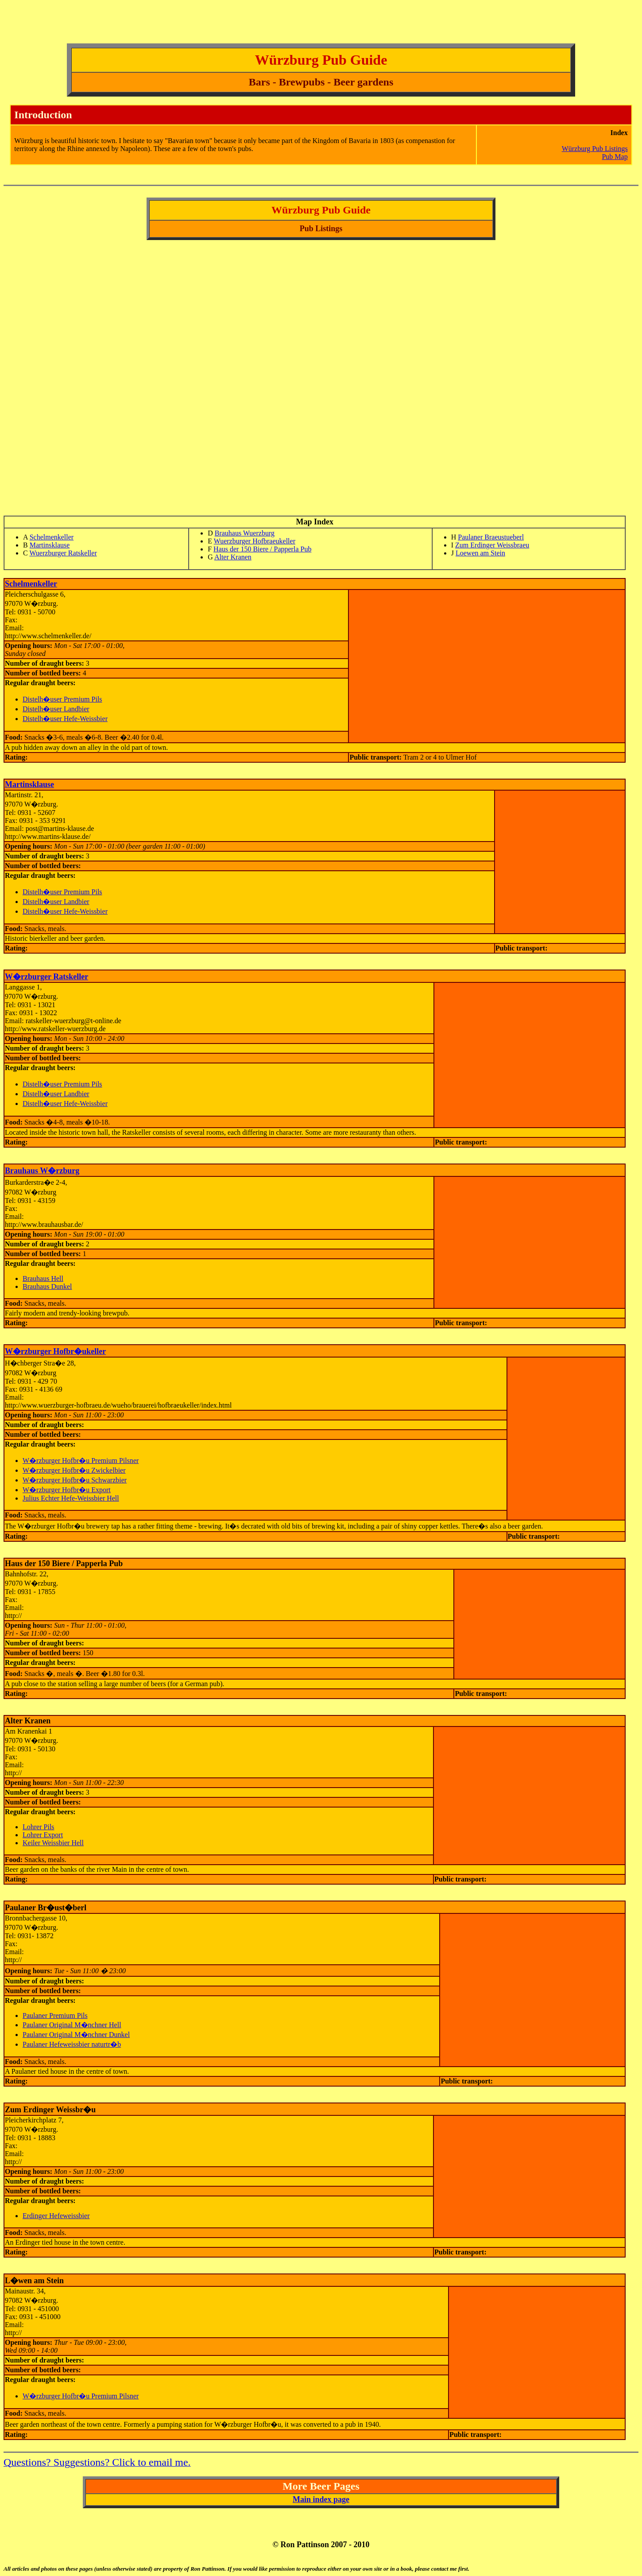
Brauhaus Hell (43, 1278)
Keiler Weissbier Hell (53, 1843)
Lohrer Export (43, 1835)
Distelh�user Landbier (56, 709)
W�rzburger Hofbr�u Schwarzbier (75, 1480)
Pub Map (614, 156)
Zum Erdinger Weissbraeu (492, 545)
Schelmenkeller (52, 537)
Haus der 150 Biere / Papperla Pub (262, 549)
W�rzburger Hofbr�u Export (67, 1490)
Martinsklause (50, 545)
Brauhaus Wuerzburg (245, 533)
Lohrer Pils (38, 1827)
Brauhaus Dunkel (47, 1286)
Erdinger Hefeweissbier (56, 2215)
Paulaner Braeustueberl (491, 537)
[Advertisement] (165, 23)
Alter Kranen (232, 557)
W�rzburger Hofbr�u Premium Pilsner (81, 1460)
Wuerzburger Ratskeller (63, 553)
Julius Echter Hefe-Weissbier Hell (71, 1498)
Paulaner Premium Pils (55, 2015)
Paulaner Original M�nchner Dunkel (76, 2034)
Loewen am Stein (480, 553)
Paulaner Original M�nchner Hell (72, 2025)
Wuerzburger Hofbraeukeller (254, 541)
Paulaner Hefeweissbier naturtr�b (72, 2044)
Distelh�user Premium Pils (62, 699)
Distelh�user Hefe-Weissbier (65, 718)
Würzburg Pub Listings (595, 148)
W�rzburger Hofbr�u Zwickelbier (74, 1470)
